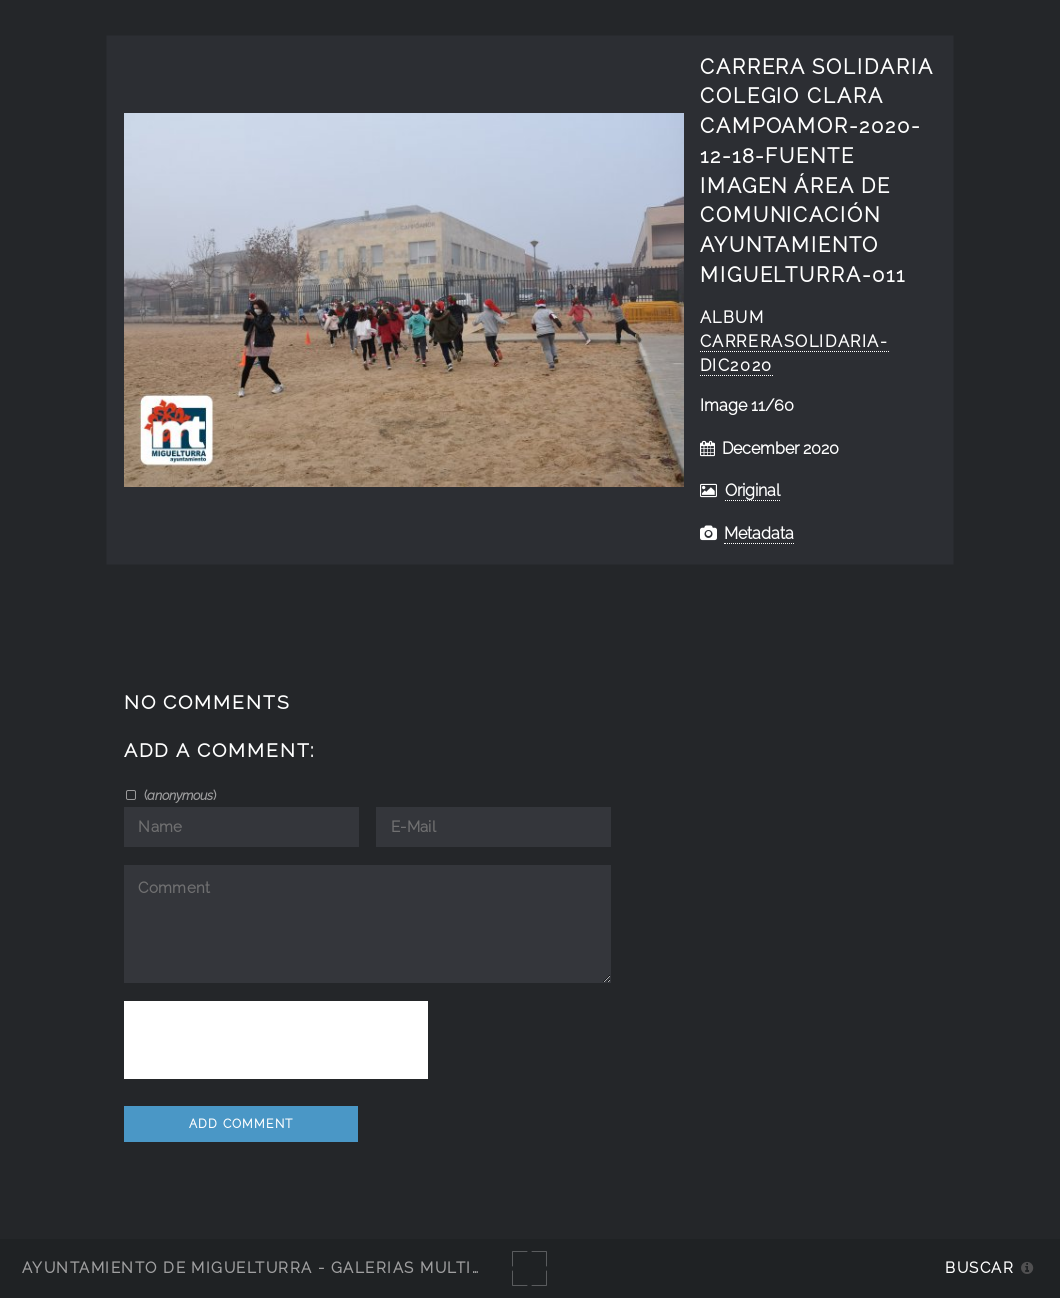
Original (752, 490)
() (178, 795)
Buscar (979, 1267)
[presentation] (276, 1040)
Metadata (759, 533)
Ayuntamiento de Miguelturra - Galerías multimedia (274, 1267)
